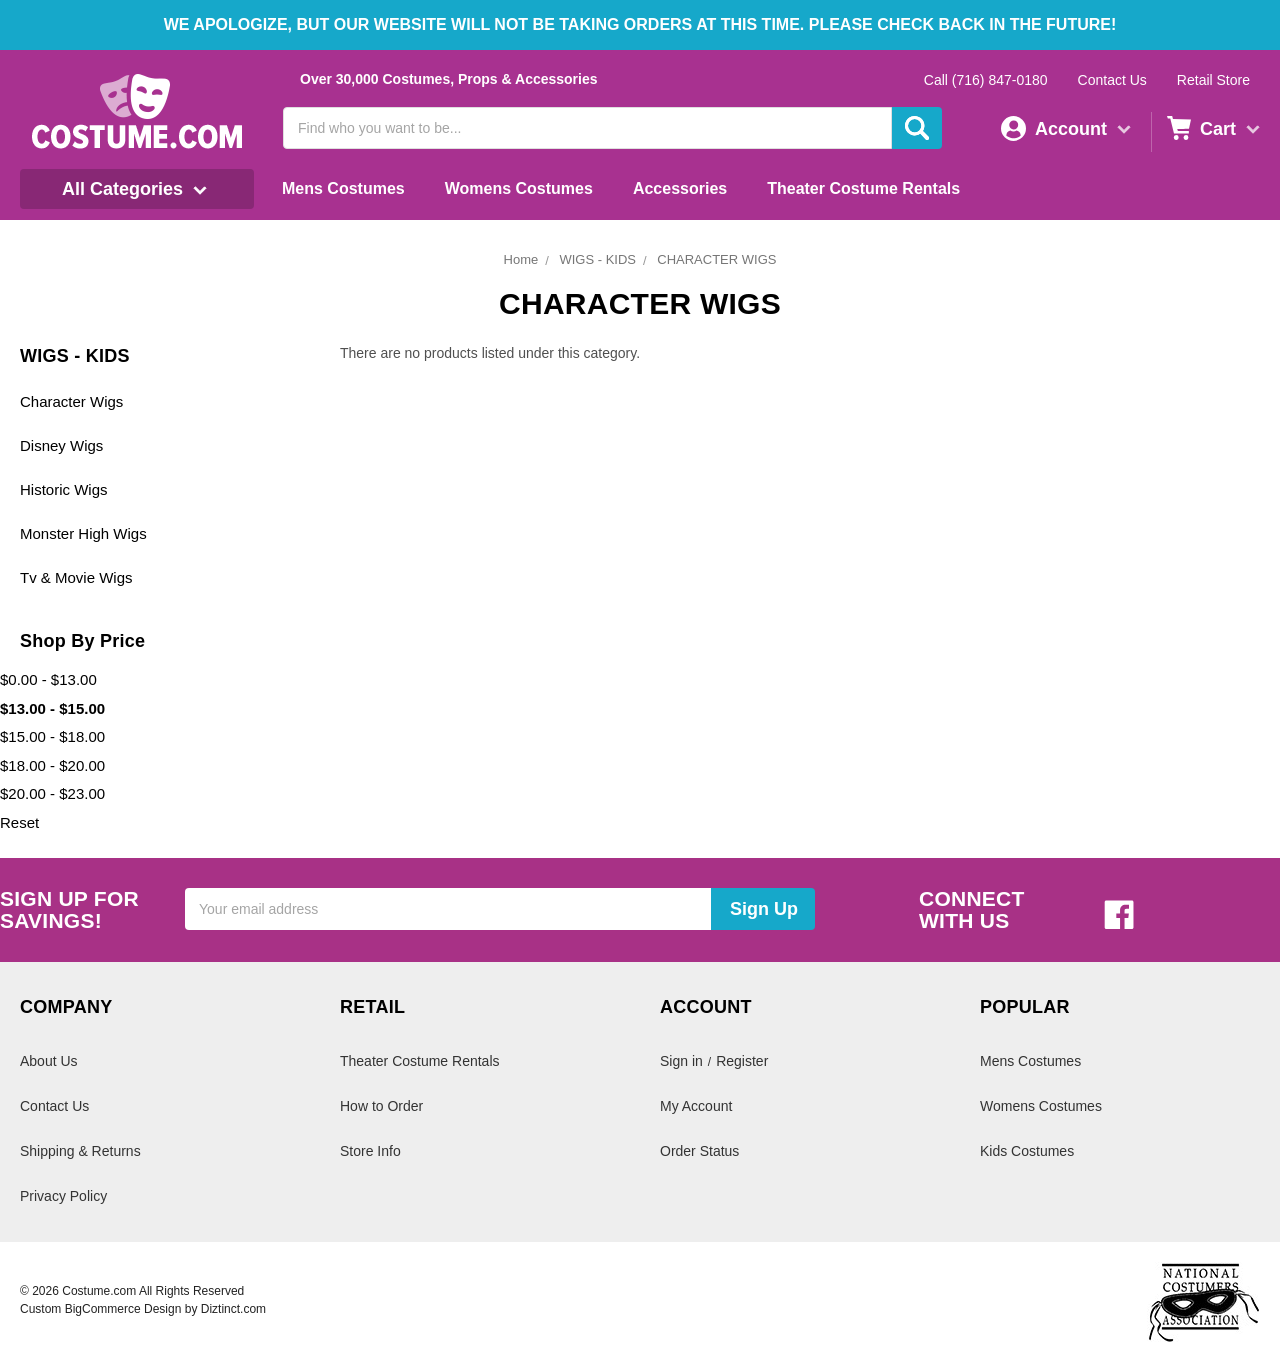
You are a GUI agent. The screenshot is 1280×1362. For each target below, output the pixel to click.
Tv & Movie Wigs (76, 577)
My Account (696, 1106)
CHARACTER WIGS (716, 259)
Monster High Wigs (83, 533)
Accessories (680, 188)
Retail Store (1213, 80)
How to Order (381, 1106)
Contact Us (1112, 80)
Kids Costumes (1027, 1151)
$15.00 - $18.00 (52, 736)
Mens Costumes (343, 188)
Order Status (699, 1151)
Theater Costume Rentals (863, 188)
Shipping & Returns (80, 1151)
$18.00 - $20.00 (52, 765)
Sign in (681, 1061)
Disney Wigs (61, 445)
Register (742, 1061)
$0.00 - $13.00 (48, 679)
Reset (19, 822)
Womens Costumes (519, 188)
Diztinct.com (233, 1309)
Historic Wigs (64, 489)
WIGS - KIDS (597, 259)
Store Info (370, 1151)
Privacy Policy (63, 1196)
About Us (49, 1061)
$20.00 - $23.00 (52, 793)
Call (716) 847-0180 (986, 80)
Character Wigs (71, 401)
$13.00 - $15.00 (52, 708)
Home (521, 259)
